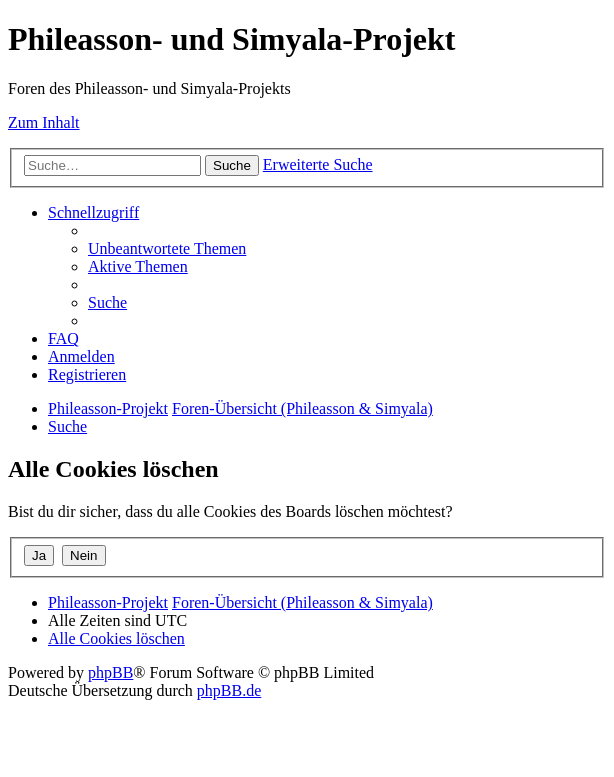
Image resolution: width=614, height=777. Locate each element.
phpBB (110, 672)
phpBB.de (229, 690)
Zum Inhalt (44, 122)
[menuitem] (167, 248)
